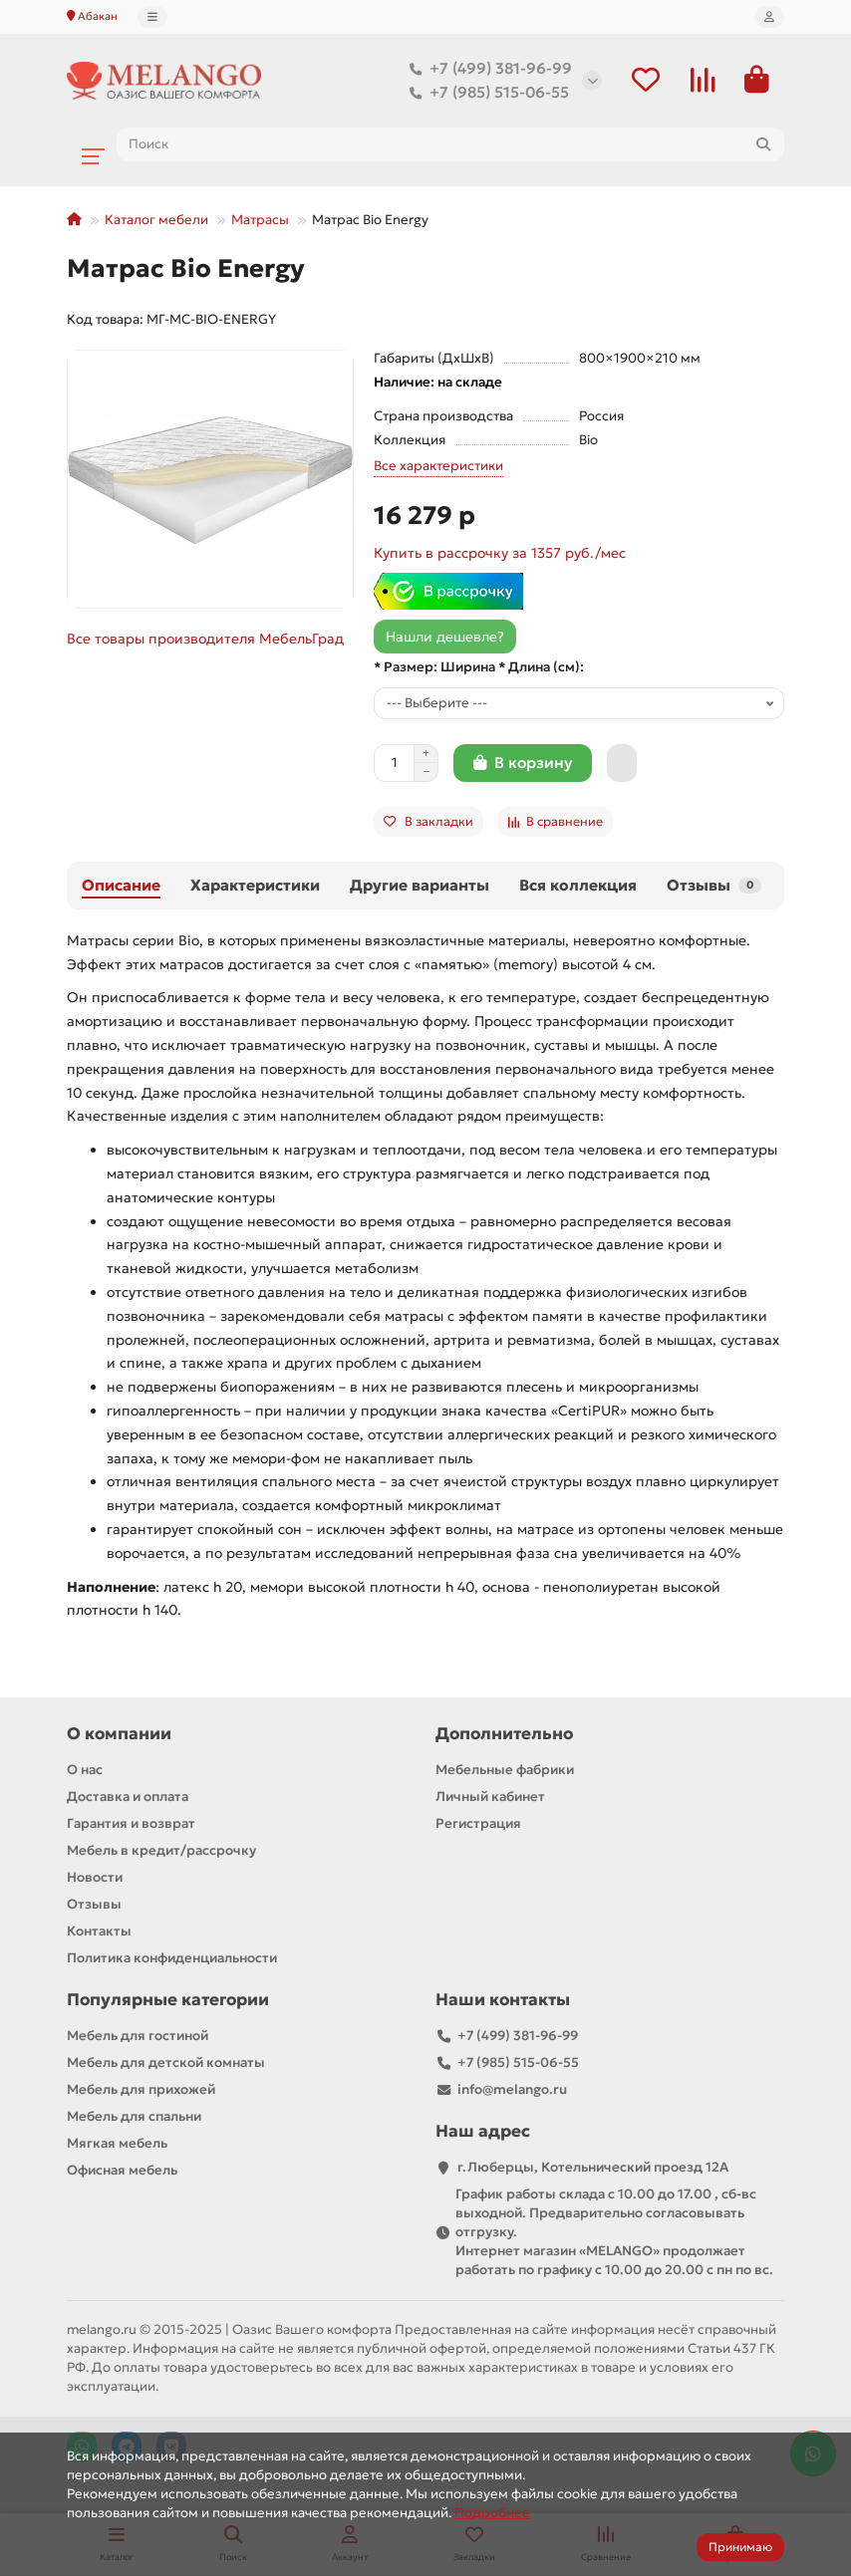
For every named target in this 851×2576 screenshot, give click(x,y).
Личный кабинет (490, 1798)
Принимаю (740, 2546)
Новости (95, 1879)
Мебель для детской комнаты (166, 2064)
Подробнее (492, 2512)
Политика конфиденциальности (172, 1959)
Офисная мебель (122, 2172)
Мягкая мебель (117, 2145)
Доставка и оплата (127, 1798)
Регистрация (478, 1825)
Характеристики (255, 887)
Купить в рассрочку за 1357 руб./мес (500, 555)
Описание (121, 887)
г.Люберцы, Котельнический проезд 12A (592, 2169)
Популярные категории (168, 2001)
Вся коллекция (578, 887)
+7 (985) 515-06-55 (485, 94)
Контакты (99, 1933)
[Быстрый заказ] (622, 765)
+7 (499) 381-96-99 (487, 70)
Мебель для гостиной (137, 2037)
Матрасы (260, 221)
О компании (119, 1735)
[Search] (450, 146)
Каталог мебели (156, 221)
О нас (85, 1771)
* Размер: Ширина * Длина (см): (479, 668)
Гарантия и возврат (131, 1825)
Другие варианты (419, 887)
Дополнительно (504, 1735)
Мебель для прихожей (141, 2091)
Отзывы (714, 887)
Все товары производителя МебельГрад (205, 640)
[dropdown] (152, 17)
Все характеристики (438, 467)
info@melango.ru (512, 2091)
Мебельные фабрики (504, 1771)
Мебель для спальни (134, 2118)
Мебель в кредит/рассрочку (161, 1852)
